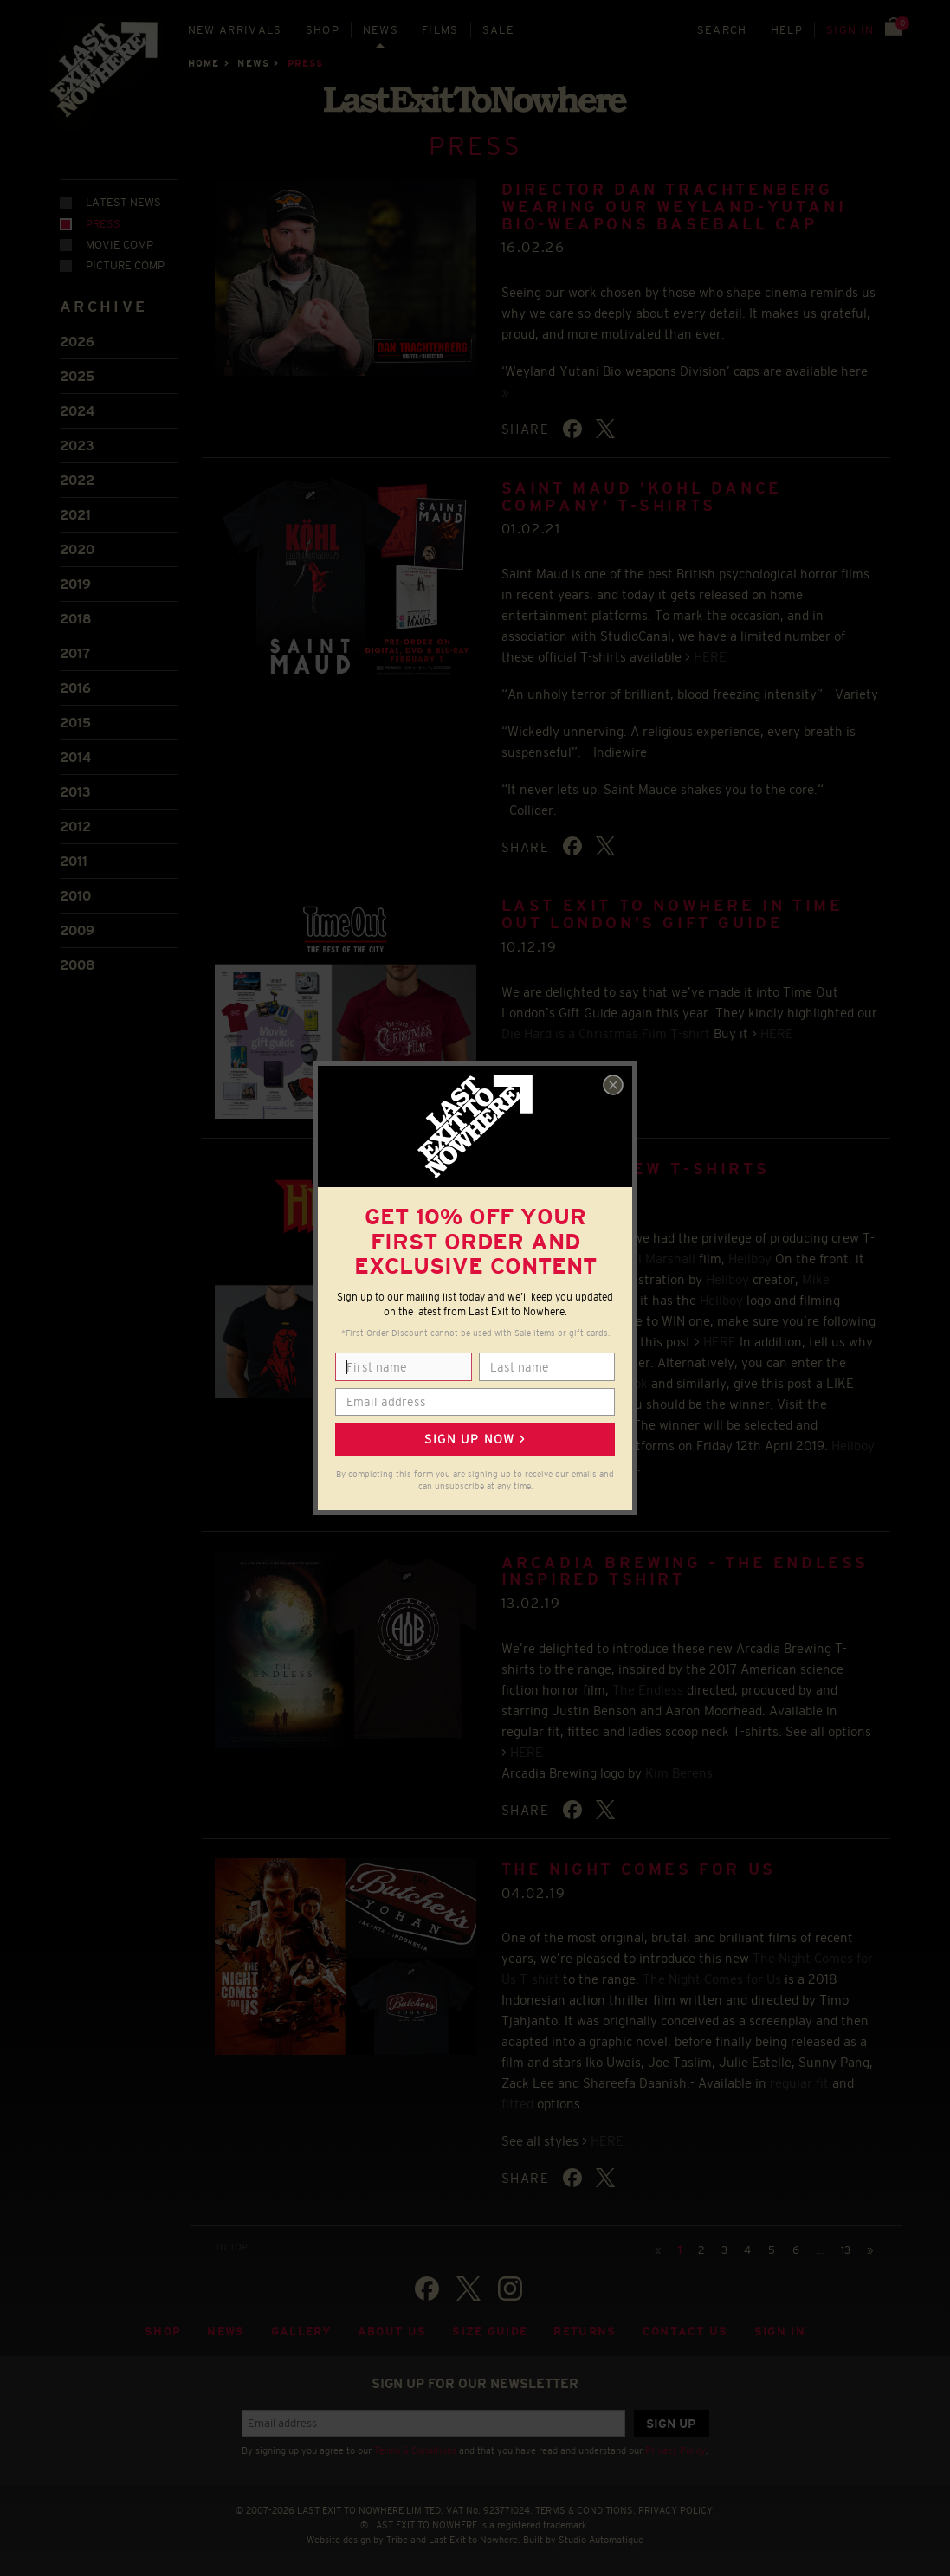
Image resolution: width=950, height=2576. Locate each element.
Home (203, 63)
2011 (73, 861)
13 (845, 2250)
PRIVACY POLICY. (676, 2510)
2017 (75, 653)
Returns (584, 2331)
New (235, 29)
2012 (75, 826)
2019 (75, 584)
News (380, 29)
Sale (498, 29)
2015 (75, 722)
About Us (392, 2331)
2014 (75, 757)
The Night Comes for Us (712, 1979)
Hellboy (750, 1258)
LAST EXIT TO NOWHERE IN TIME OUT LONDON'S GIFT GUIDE (672, 914)
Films (440, 29)
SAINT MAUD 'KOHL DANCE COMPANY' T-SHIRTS (641, 497)
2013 (75, 791)
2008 (77, 965)
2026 (77, 341)
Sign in (850, 29)
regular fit (799, 2083)
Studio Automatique (601, 2539)
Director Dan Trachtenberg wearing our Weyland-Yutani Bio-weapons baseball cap (674, 207)
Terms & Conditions (415, 2450)
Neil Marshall (657, 1258)
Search (722, 29)
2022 (77, 480)
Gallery (301, 2331)
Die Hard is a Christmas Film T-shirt (605, 1033)
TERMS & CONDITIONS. (585, 2510)
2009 (77, 930)
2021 (75, 514)
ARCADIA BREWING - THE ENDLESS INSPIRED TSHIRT (685, 1571)
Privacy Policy (675, 2450)
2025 (77, 376)
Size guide (489, 2331)
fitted (517, 2103)
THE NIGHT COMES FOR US (638, 1869)
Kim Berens (679, 1773)
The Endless (647, 1689)
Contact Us (685, 2331)
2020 (77, 549)
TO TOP (231, 2247)
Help (787, 29)
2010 (75, 895)
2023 (77, 445)
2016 (75, 688)
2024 (77, 411)
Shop (322, 29)
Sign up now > (474, 1439)
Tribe (397, 2539)
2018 (76, 618)
